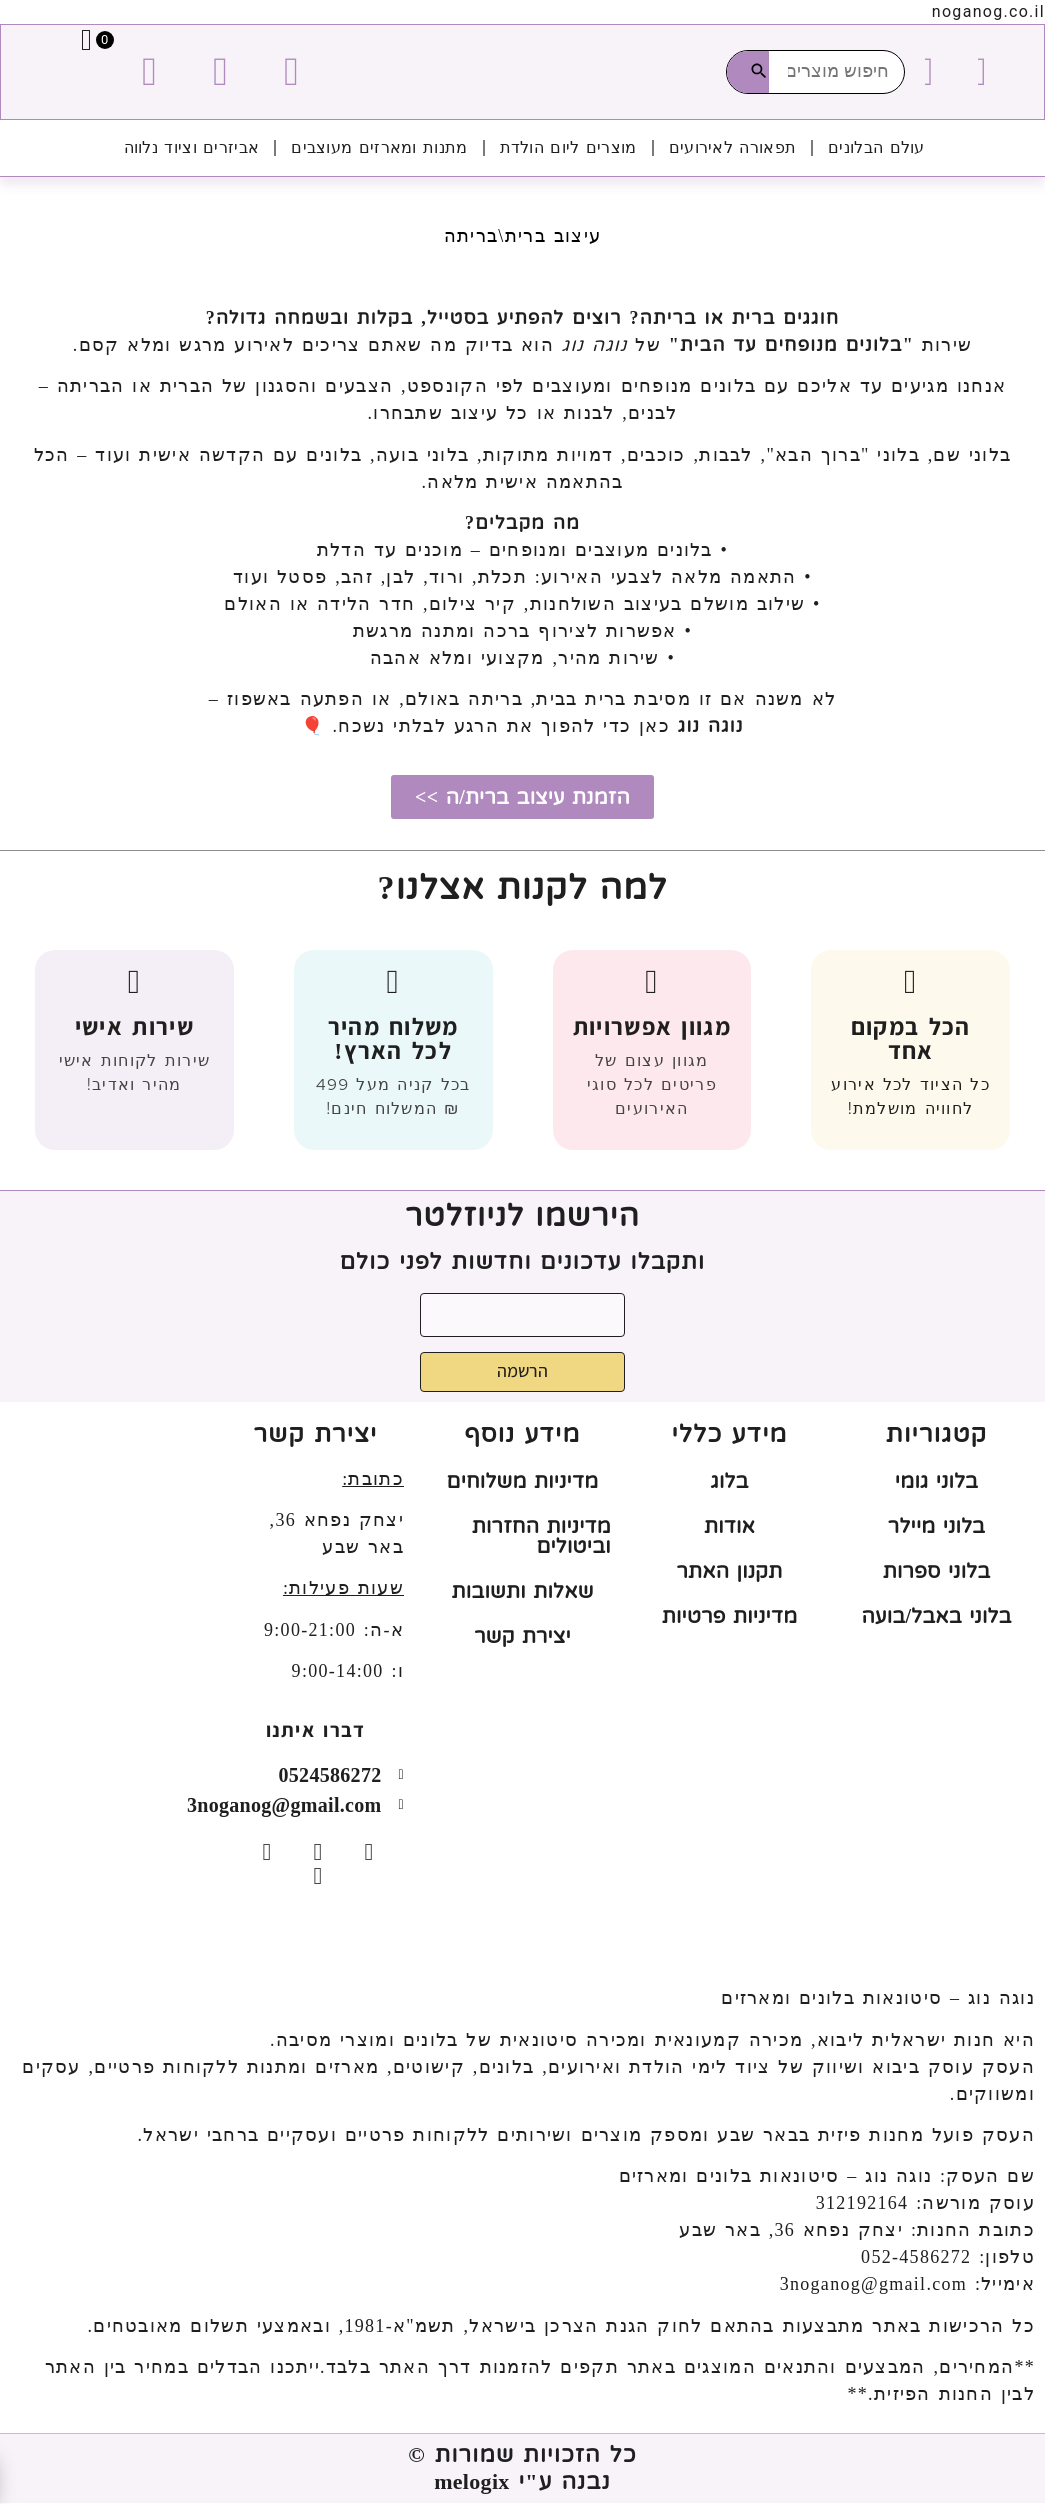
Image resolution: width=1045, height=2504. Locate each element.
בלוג (729, 1482)
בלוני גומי (936, 1482)
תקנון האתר (730, 1572)
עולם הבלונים (876, 147)
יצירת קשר (522, 1637)
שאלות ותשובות (522, 1592)
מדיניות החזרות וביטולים (541, 1537)
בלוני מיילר (936, 1527)
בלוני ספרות (937, 1572)
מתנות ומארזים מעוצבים (379, 147)
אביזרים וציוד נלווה (192, 147)
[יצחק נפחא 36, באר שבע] (108, 1573)
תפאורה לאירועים (733, 147)
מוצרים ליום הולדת (568, 147)
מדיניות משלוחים (523, 1482)
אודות (729, 1527)
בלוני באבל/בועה (936, 1617)
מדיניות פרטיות (730, 1617)
